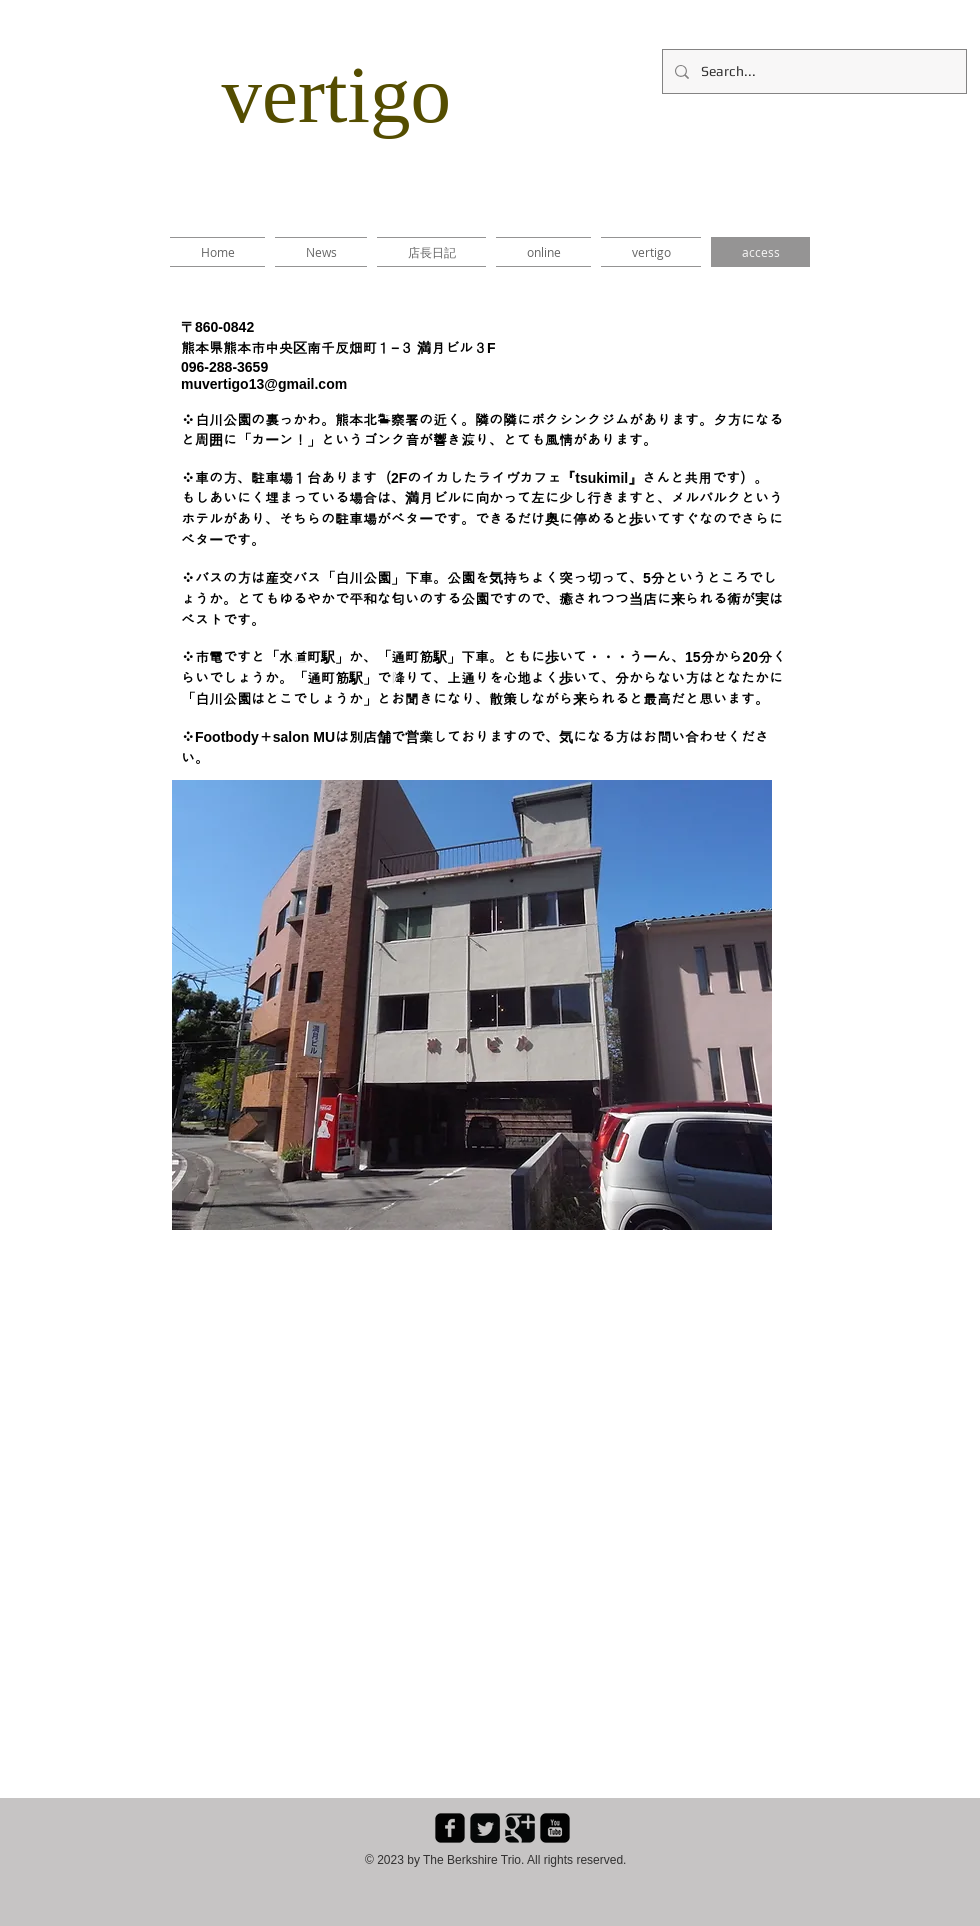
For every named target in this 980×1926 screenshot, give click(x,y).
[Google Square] (520, 1828)
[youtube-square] (555, 1828)
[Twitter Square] (485, 1828)
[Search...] (812, 71)
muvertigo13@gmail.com (264, 384)
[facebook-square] (450, 1828)
